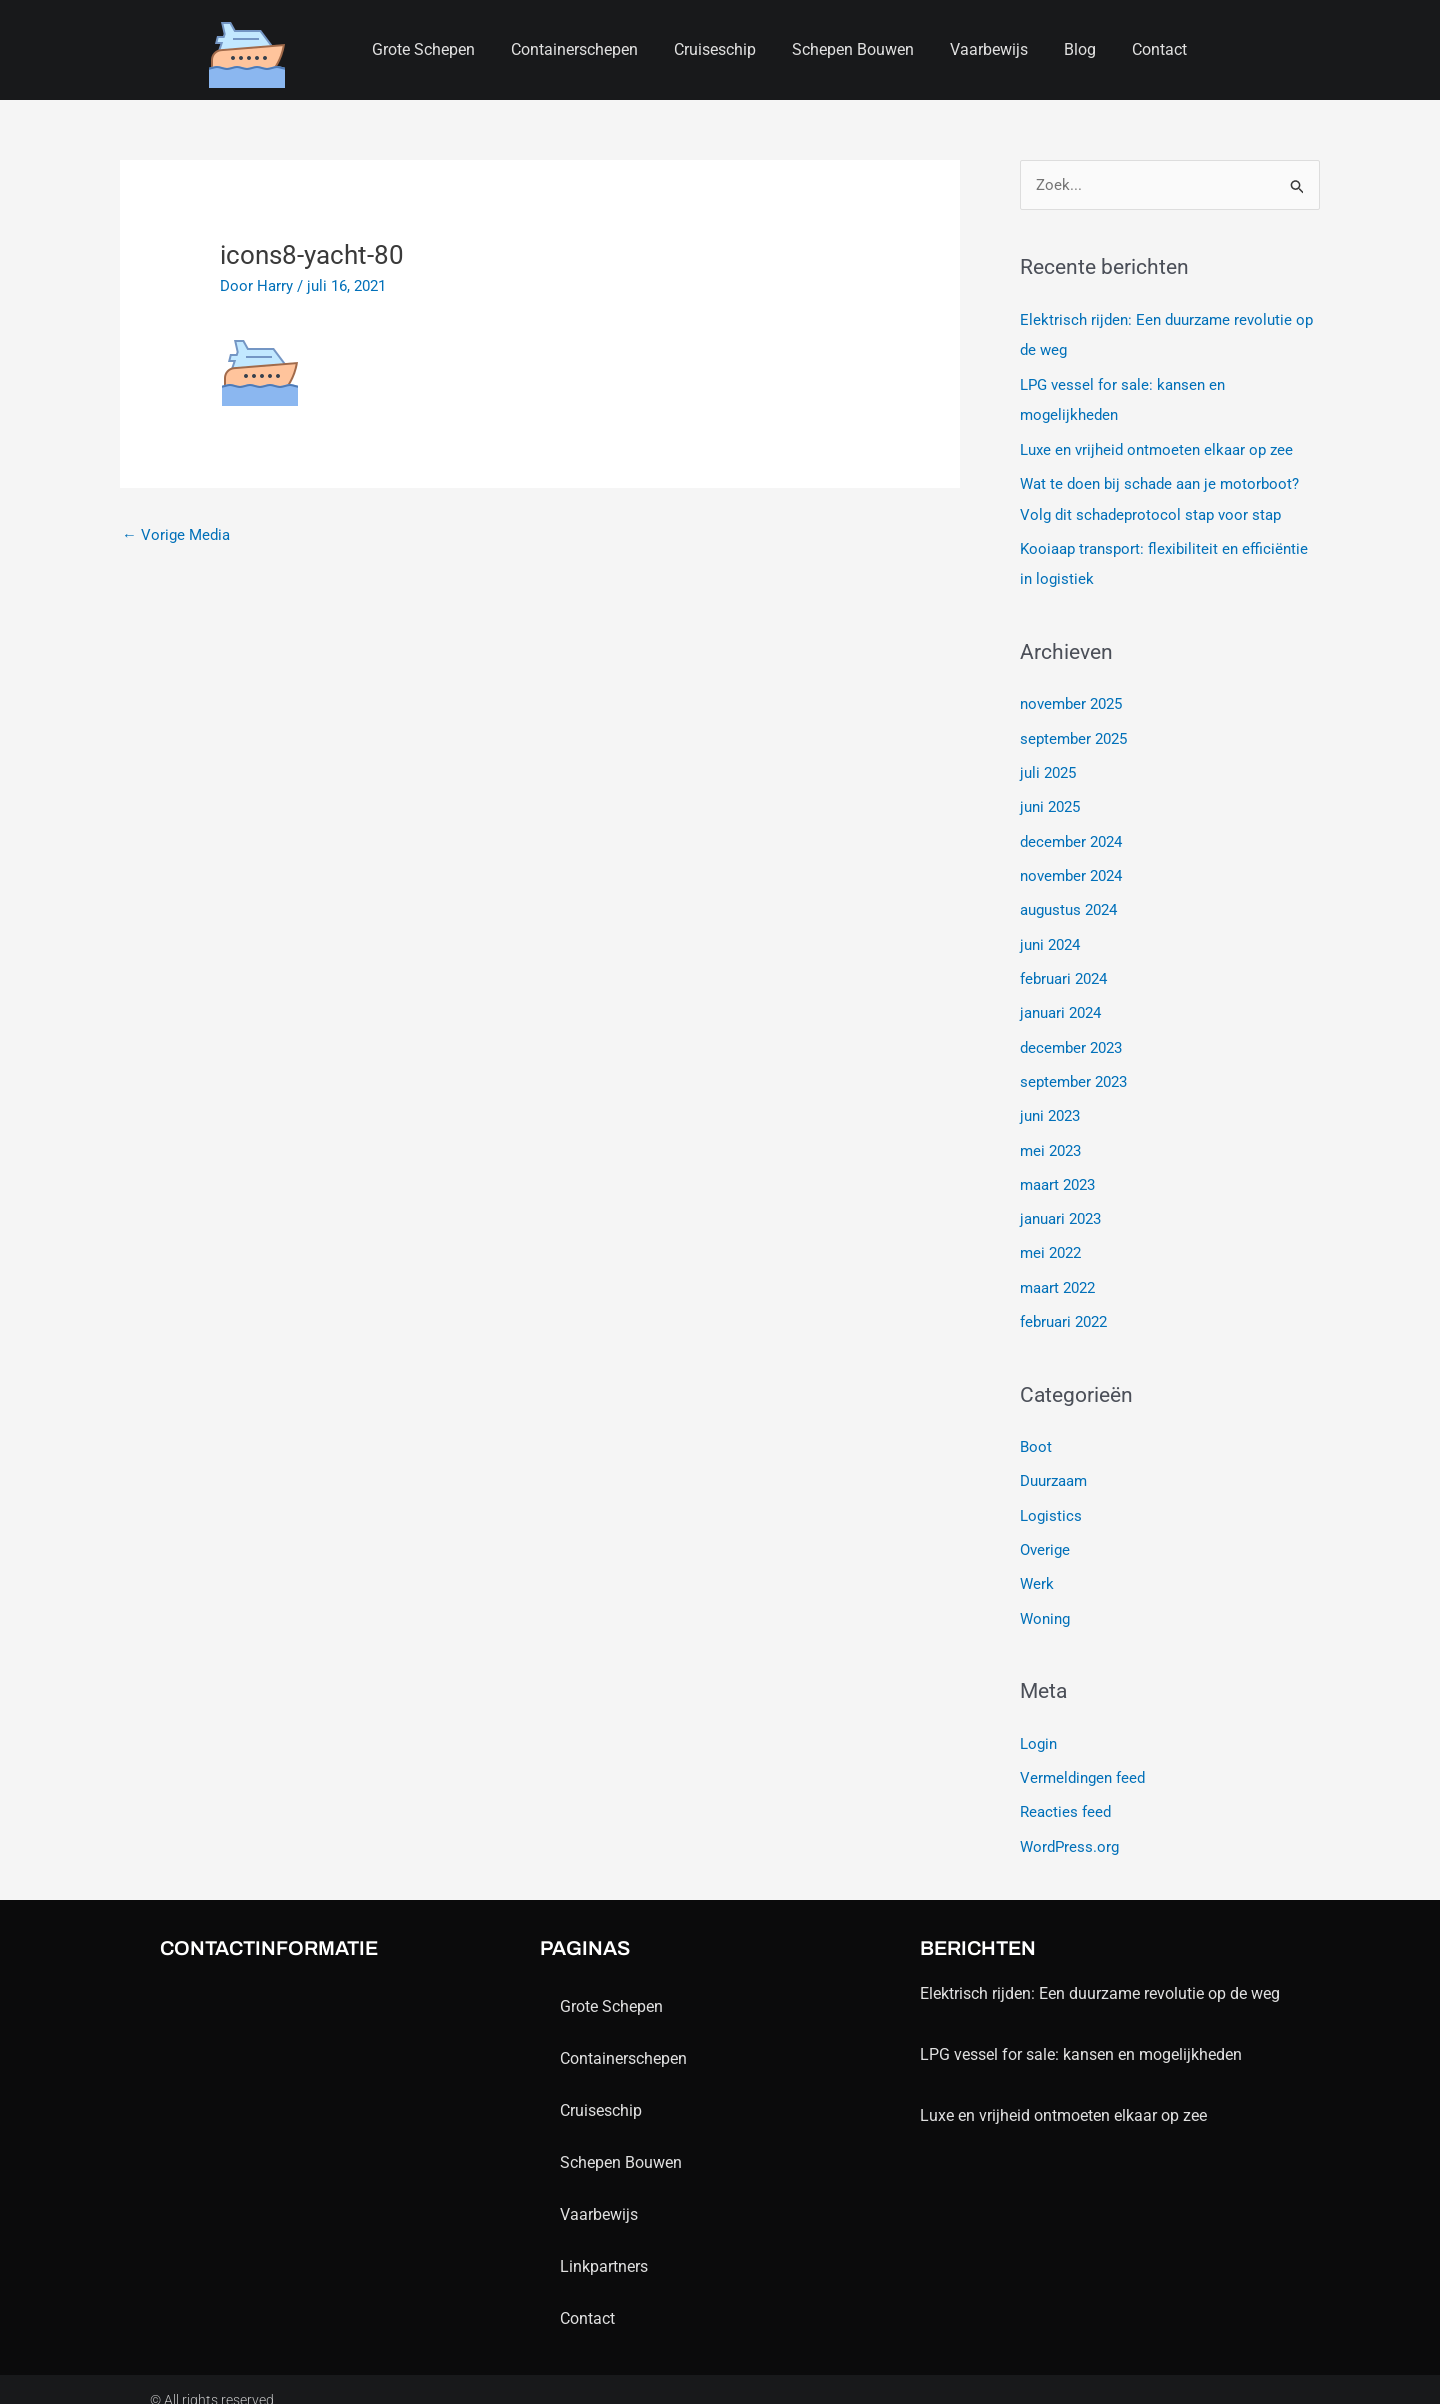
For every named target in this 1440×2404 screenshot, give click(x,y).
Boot (1036, 1432)
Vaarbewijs (989, 49)
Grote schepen (423, 49)
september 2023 (1073, 1071)
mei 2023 (1050, 1139)
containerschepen (574, 49)
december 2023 (1071, 1037)
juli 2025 (1048, 767)
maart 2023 (1057, 1172)
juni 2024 (1050, 936)
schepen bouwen (853, 49)
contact (1159, 49)
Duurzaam (1053, 1466)
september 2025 (1073, 734)
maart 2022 (1057, 1274)
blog (1080, 49)
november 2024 (1071, 869)
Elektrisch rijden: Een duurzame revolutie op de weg (1100, 1972)
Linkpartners (604, 2245)
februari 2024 (1063, 970)
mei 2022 (1050, 1240)
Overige (1045, 1533)
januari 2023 (1060, 1206)
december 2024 (1071, 835)
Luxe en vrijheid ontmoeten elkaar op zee (1156, 448)
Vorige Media (176, 535)
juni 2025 (1050, 801)
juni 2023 (1050, 1105)
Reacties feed (1065, 1793)
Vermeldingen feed (1082, 1759)
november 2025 (1071, 700)
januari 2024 (1060, 1004)
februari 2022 (1063, 1307)
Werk (1037, 1567)
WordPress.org (1069, 1826)
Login (1038, 1725)
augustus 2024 (1068, 902)
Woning (1045, 1601)
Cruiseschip (715, 49)
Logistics (1051, 1499)
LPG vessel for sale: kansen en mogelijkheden (1081, 2033)
